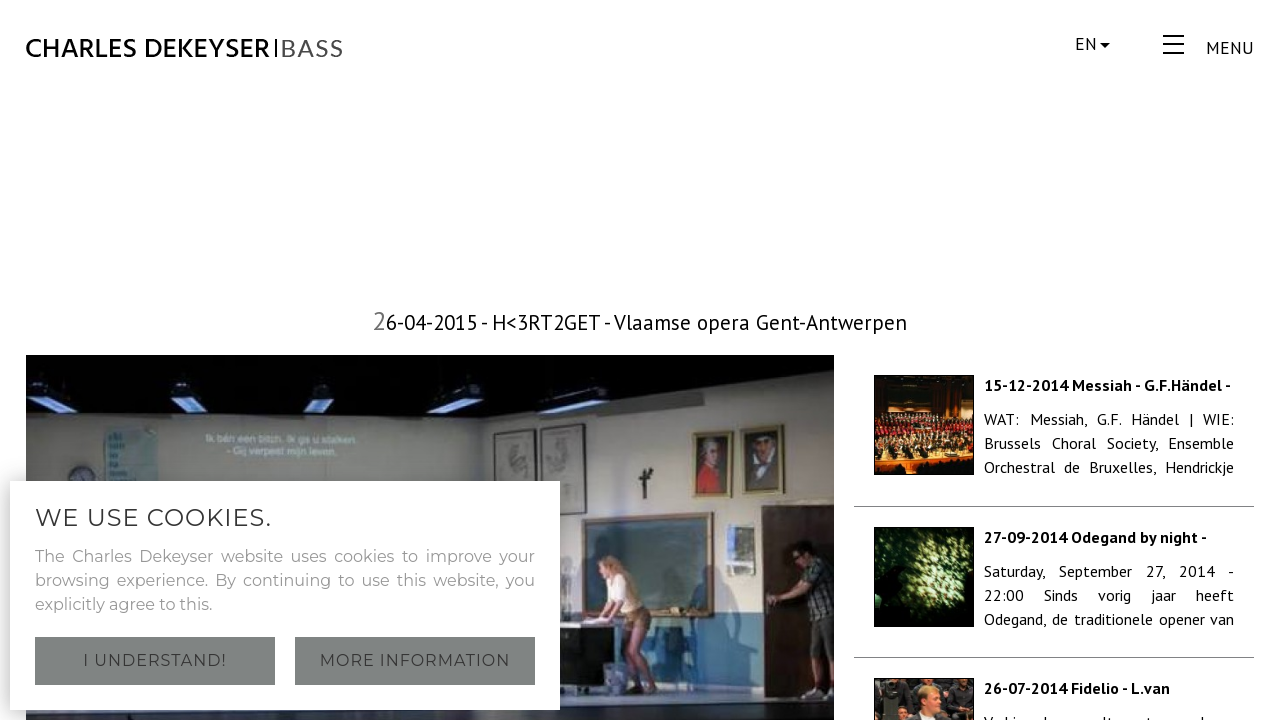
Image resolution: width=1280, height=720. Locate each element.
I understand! (154, 660)
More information (415, 660)
